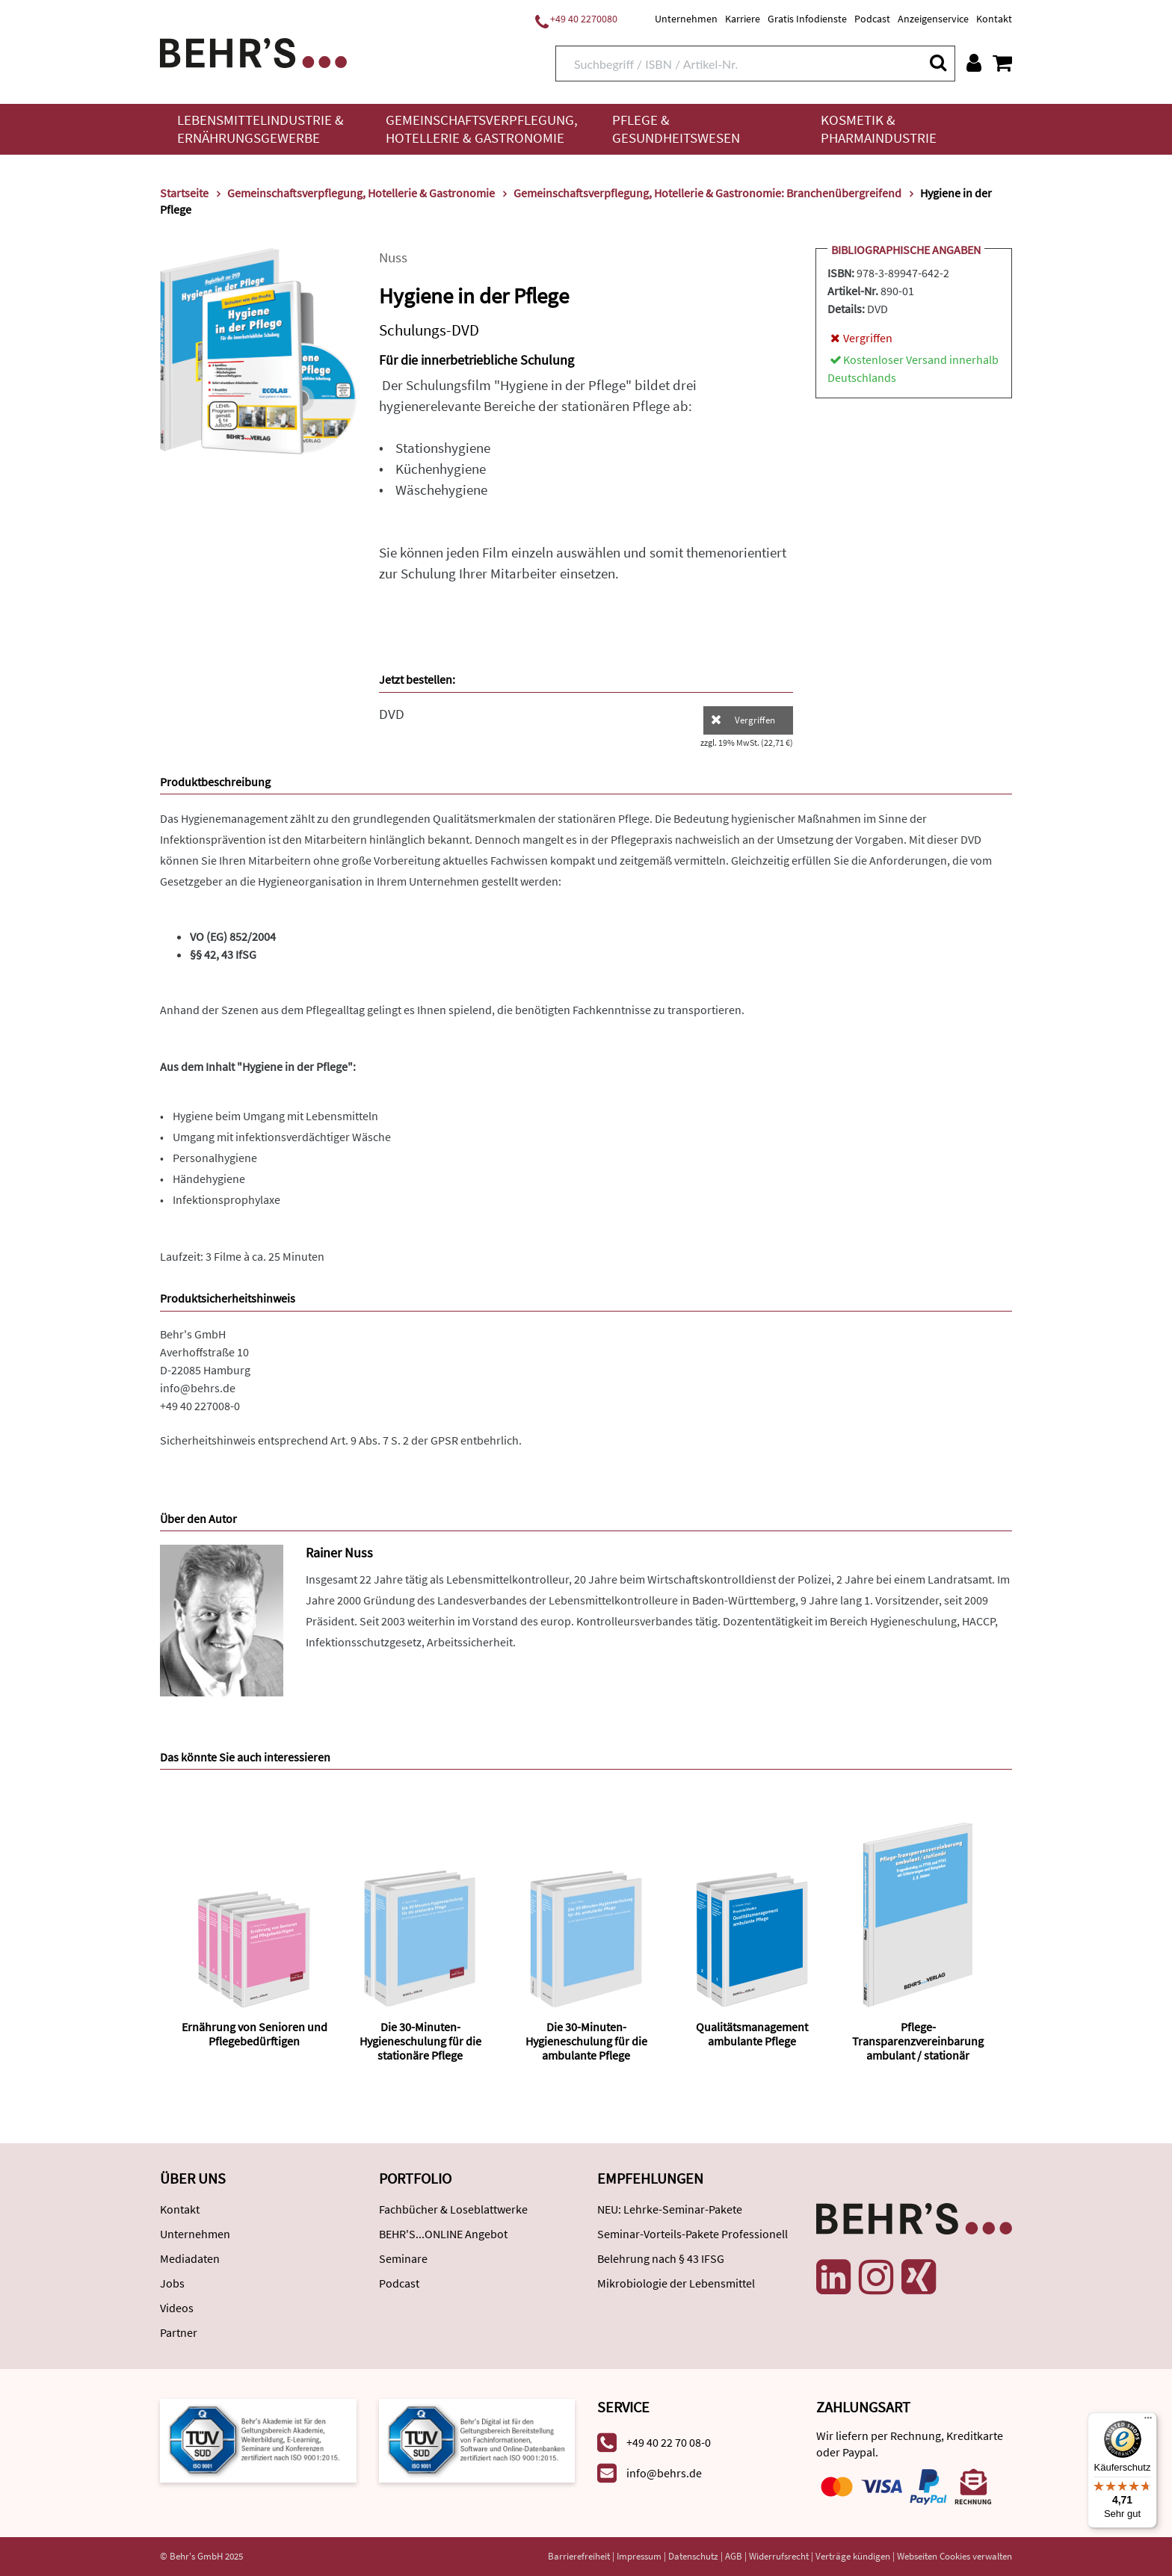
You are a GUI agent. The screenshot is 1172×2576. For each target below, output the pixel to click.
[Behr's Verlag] (253, 51)
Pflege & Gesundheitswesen (676, 128)
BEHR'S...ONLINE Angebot (443, 2233)
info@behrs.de (197, 1387)
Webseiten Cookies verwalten (954, 2556)
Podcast (872, 18)
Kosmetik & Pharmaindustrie (879, 128)
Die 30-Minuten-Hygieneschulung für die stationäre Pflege (420, 2041)
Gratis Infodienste (807, 18)
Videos (177, 2307)
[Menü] (1148, 2421)
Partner (178, 2332)
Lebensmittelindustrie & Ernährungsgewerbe (260, 128)
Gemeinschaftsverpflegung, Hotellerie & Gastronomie (482, 128)
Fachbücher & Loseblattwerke (453, 2209)
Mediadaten (190, 2258)
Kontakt (994, 18)
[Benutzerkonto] (973, 62)
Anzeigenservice (933, 18)
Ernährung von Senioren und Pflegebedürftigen (254, 2033)
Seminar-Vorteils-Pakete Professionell (692, 2233)
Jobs (172, 2283)
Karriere (742, 18)
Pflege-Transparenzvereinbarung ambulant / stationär (918, 2041)
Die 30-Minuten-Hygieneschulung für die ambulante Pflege (586, 2041)
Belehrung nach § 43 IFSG (660, 2258)
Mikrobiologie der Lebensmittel (676, 2283)
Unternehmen (686, 18)
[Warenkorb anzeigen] (1002, 62)
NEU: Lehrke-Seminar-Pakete (669, 2209)
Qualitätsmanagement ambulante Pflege (752, 2033)
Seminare (403, 2258)
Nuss (393, 257)
